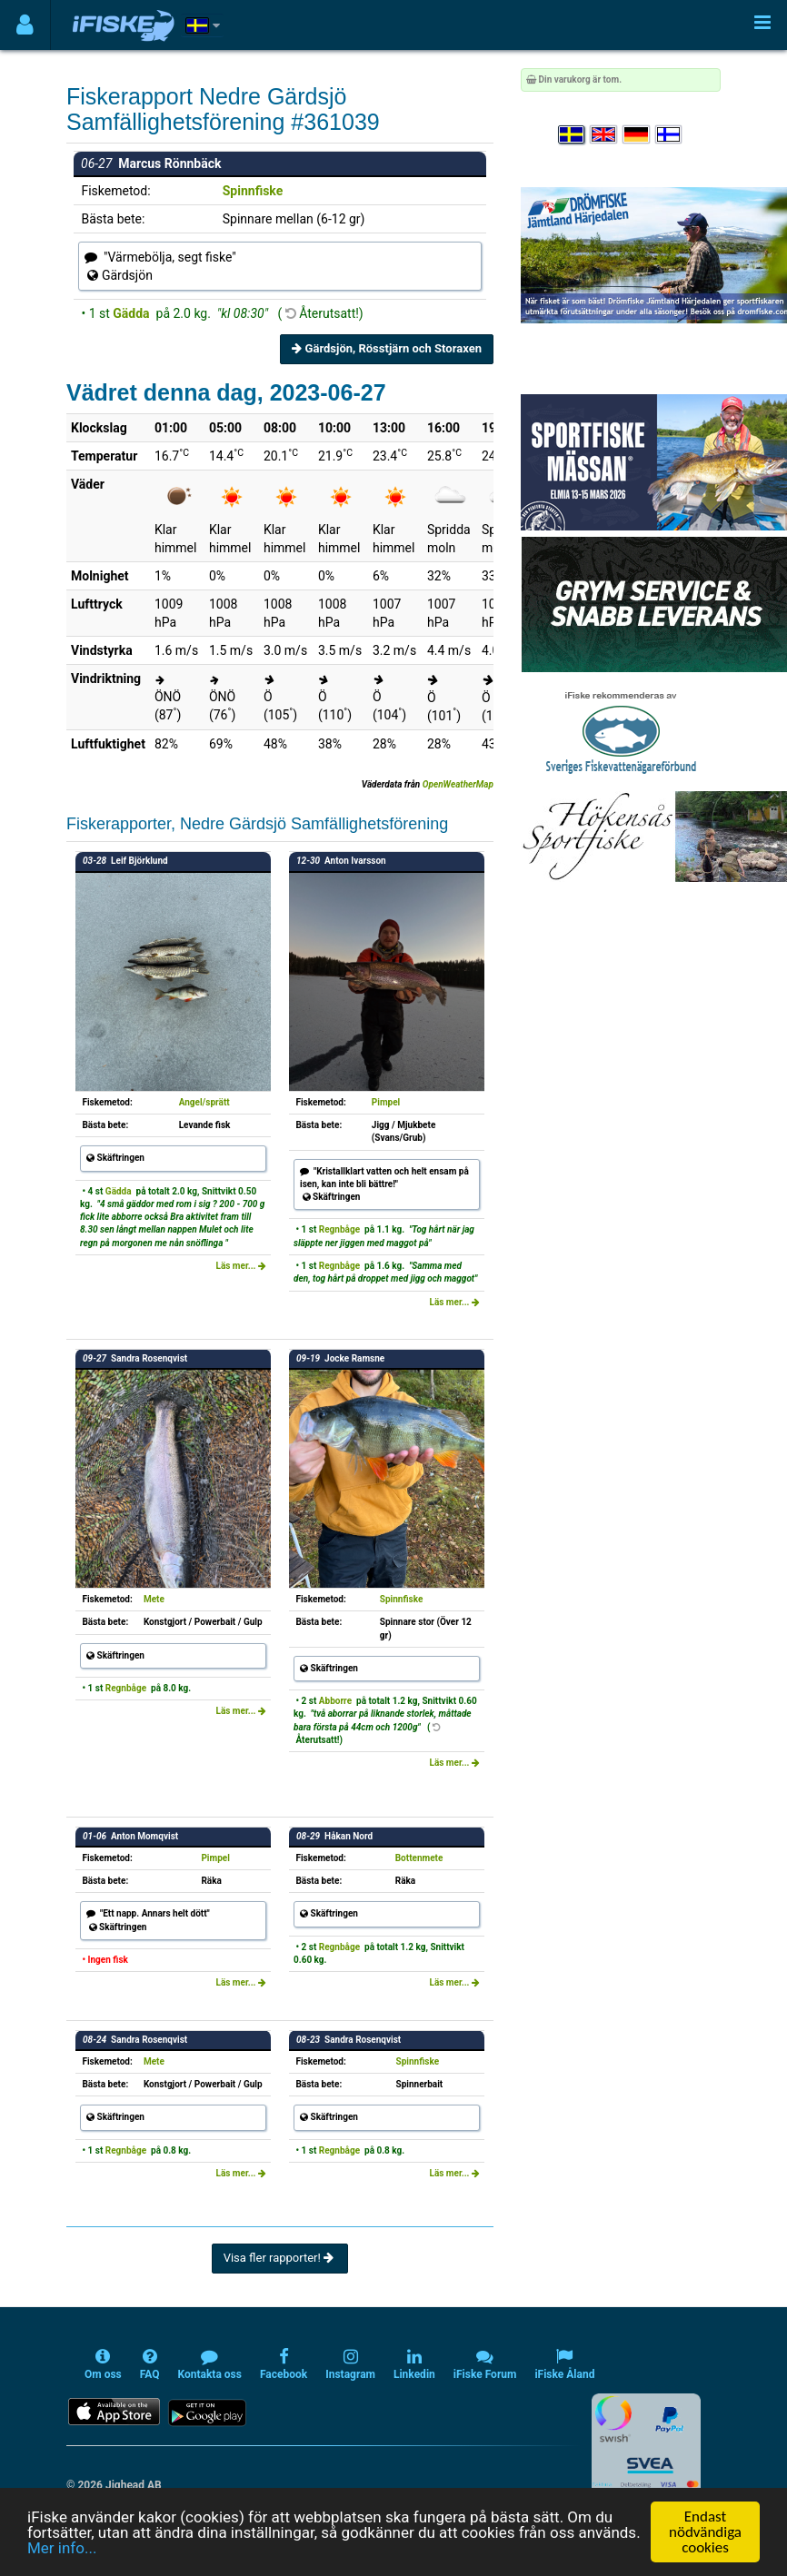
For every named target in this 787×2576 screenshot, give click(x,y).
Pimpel (386, 1102)
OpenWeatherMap (458, 784)
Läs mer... (240, 1266)
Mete (154, 1599)
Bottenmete (419, 1858)
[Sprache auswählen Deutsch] (637, 135)
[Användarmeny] (25, 25)
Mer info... (61, 2550)
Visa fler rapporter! (280, 2257)
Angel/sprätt (204, 1102)
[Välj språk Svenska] (572, 135)
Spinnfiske (253, 190)
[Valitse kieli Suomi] (669, 135)
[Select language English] (604, 135)
